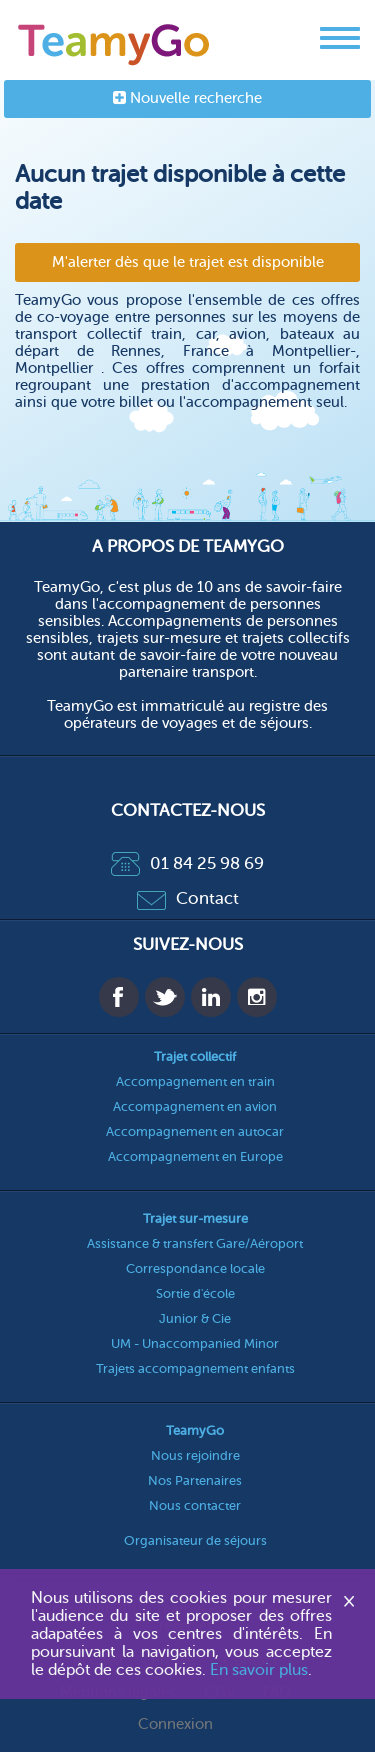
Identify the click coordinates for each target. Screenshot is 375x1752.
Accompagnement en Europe (195, 1156)
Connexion (175, 1724)
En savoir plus (259, 1670)
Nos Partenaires (195, 1480)
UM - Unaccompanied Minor (195, 1343)
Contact (188, 898)
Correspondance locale (195, 1268)
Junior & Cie (195, 1318)
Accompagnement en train (195, 1081)
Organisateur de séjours (195, 1540)
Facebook (119, 997)
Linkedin (211, 997)
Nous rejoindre (195, 1455)
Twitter (165, 997)
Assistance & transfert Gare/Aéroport (195, 1243)
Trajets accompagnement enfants (195, 1368)
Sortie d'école (195, 1293)
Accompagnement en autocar (195, 1131)
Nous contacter (195, 1505)
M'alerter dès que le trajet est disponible (188, 262)
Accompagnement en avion (195, 1106)
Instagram (257, 997)
